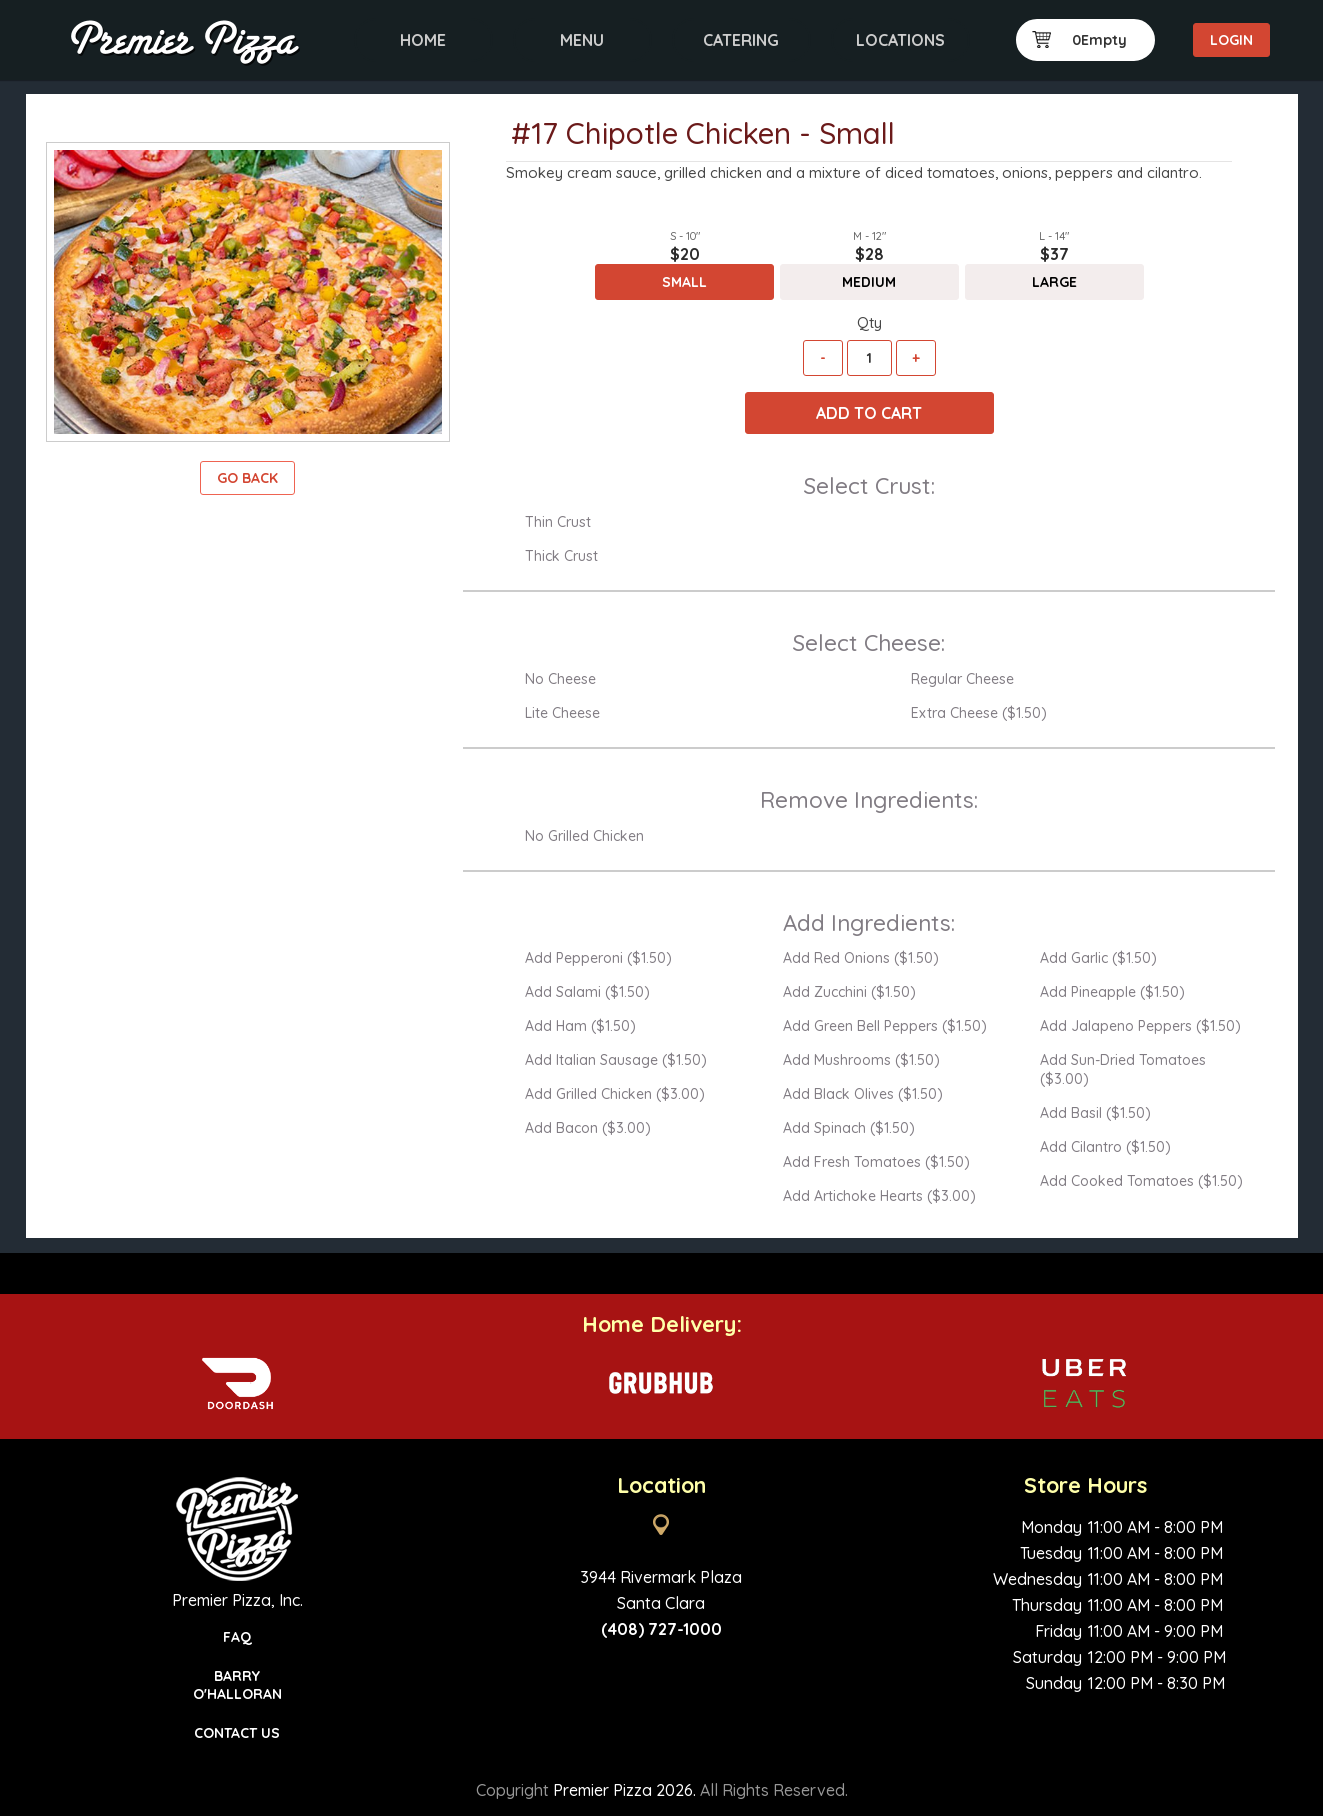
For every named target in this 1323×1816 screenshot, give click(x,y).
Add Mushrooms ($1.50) (861, 1060)
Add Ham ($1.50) (580, 1026)
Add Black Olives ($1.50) (863, 1094)
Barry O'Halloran (237, 1685)
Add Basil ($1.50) (1095, 1113)
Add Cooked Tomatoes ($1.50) (1141, 1181)
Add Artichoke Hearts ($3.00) (879, 1196)
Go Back (247, 478)
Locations (900, 40)
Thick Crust (561, 556)
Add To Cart (869, 413)
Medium (869, 282)
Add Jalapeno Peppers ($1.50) (1140, 1026)
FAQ (237, 1637)
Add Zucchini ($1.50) (849, 992)
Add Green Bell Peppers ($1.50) (885, 1026)
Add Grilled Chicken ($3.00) (615, 1094)
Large (1054, 282)
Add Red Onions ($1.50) (861, 958)
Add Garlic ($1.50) (1098, 958)
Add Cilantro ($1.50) (1105, 1147)
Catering (741, 40)
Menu (582, 40)
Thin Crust (558, 522)
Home (423, 40)
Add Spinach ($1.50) (849, 1128)
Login (1231, 40)
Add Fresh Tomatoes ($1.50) (876, 1162)
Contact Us (237, 1733)
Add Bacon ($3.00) (588, 1128)
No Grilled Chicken (584, 836)
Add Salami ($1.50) (587, 992)
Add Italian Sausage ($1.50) (616, 1060)
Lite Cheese (562, 713)
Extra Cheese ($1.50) (979, 713)
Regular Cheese (962, 679)
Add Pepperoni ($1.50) (598, 958)
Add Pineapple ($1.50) (1112, 992)
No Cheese (560, 679)
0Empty (1080, 40)
